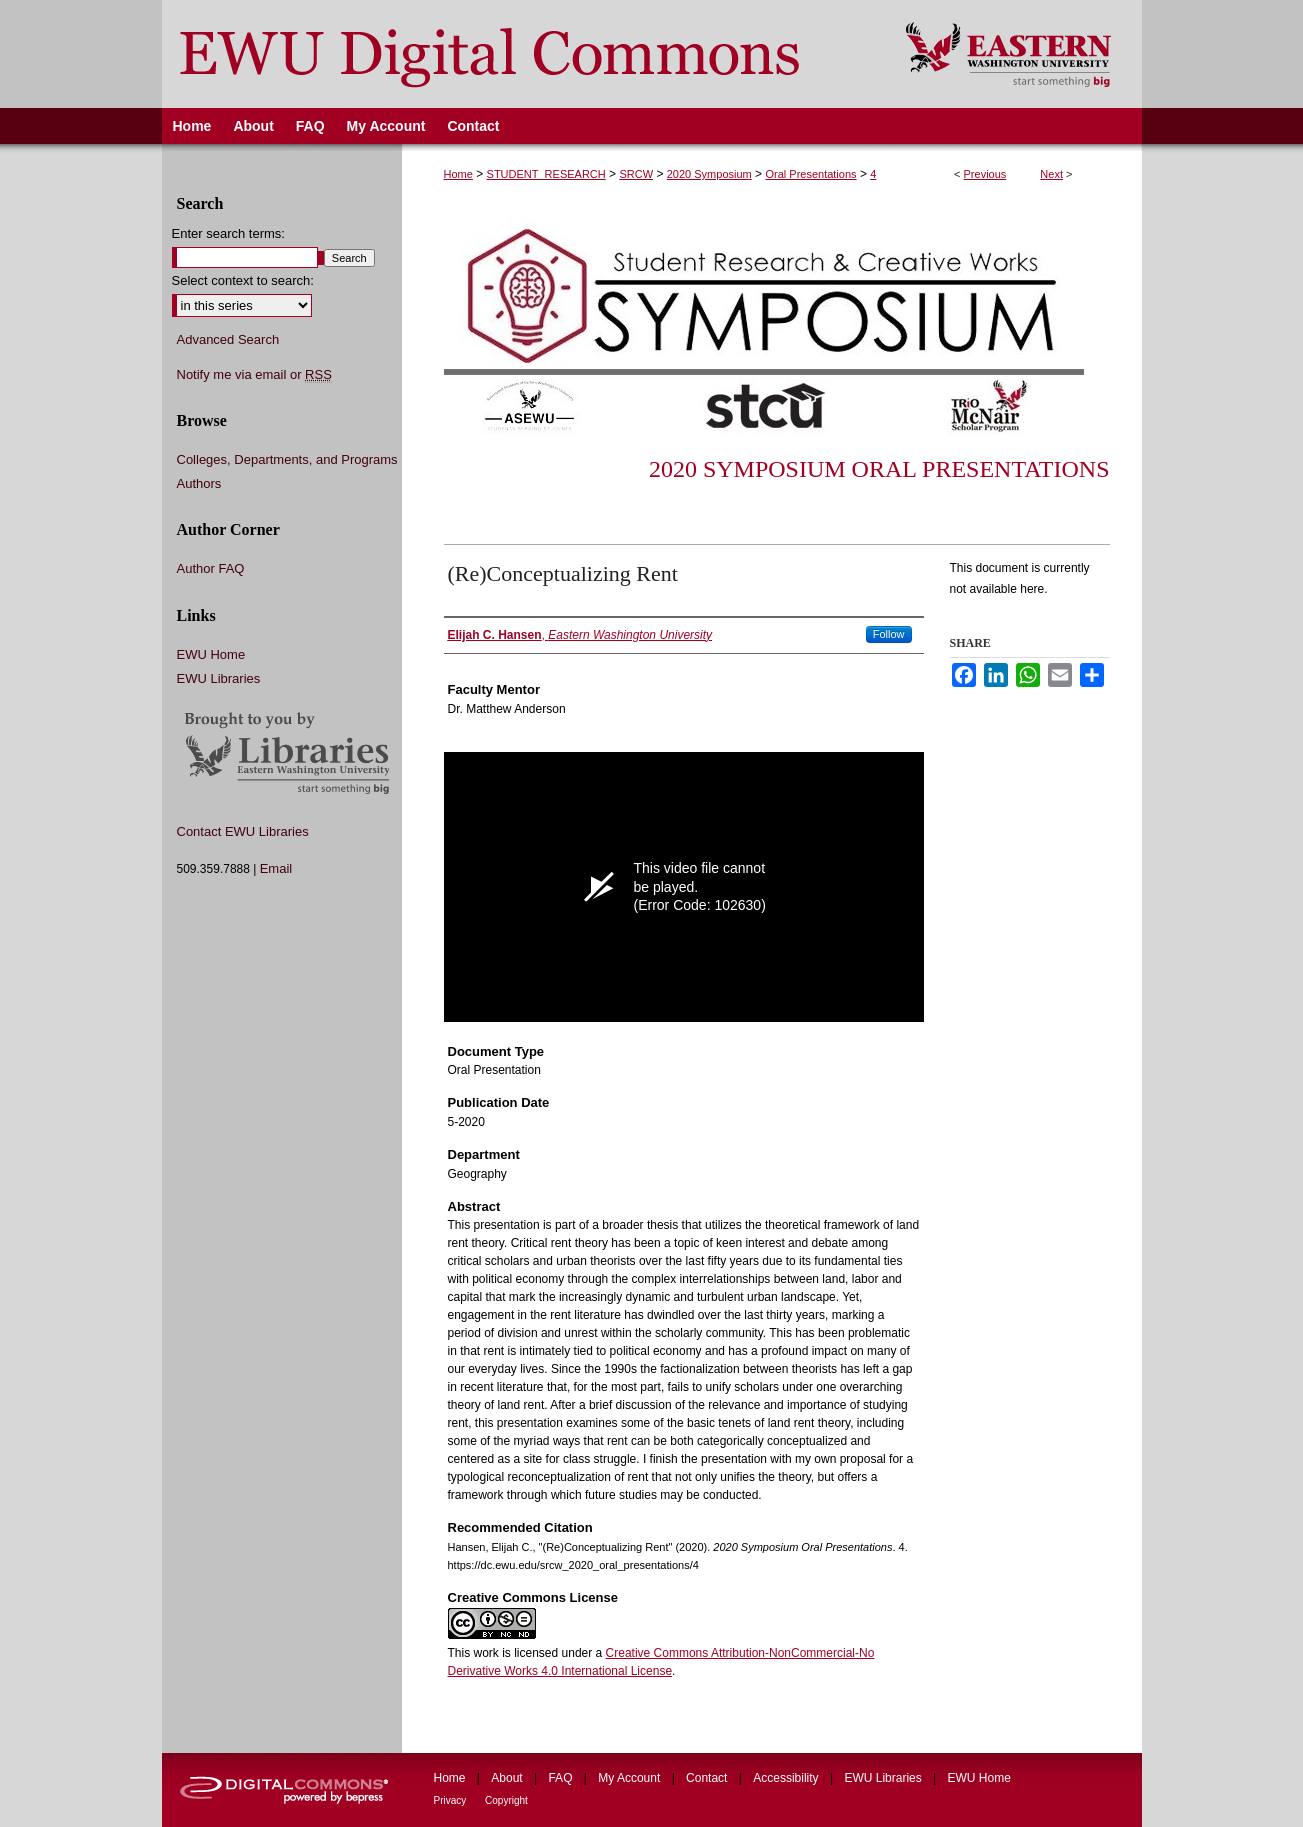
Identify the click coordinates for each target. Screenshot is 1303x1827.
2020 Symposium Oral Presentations (879, 469)
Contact (708, 1778)
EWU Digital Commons (520, 54)
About (508, 1778)
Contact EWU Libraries (243, 831)
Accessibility (787, 1778)
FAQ (561, 1778)
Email (276, 868)
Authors (199, 483)
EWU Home (211, 654)
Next (1051, 174)
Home (458, 174)
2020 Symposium (709, 174)
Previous (985, 174)
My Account (630, 1778)
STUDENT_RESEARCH (546, 174)
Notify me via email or (254, 375)
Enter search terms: (228, 233)
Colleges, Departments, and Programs (287, 459)
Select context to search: (243, 280)
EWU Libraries (219, 678)
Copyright (506, 1800)
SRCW (636, 174)
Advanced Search (228, 339)
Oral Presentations (810, 174)
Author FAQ (211, 568)
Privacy (452, 1800)
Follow (889, 634)
